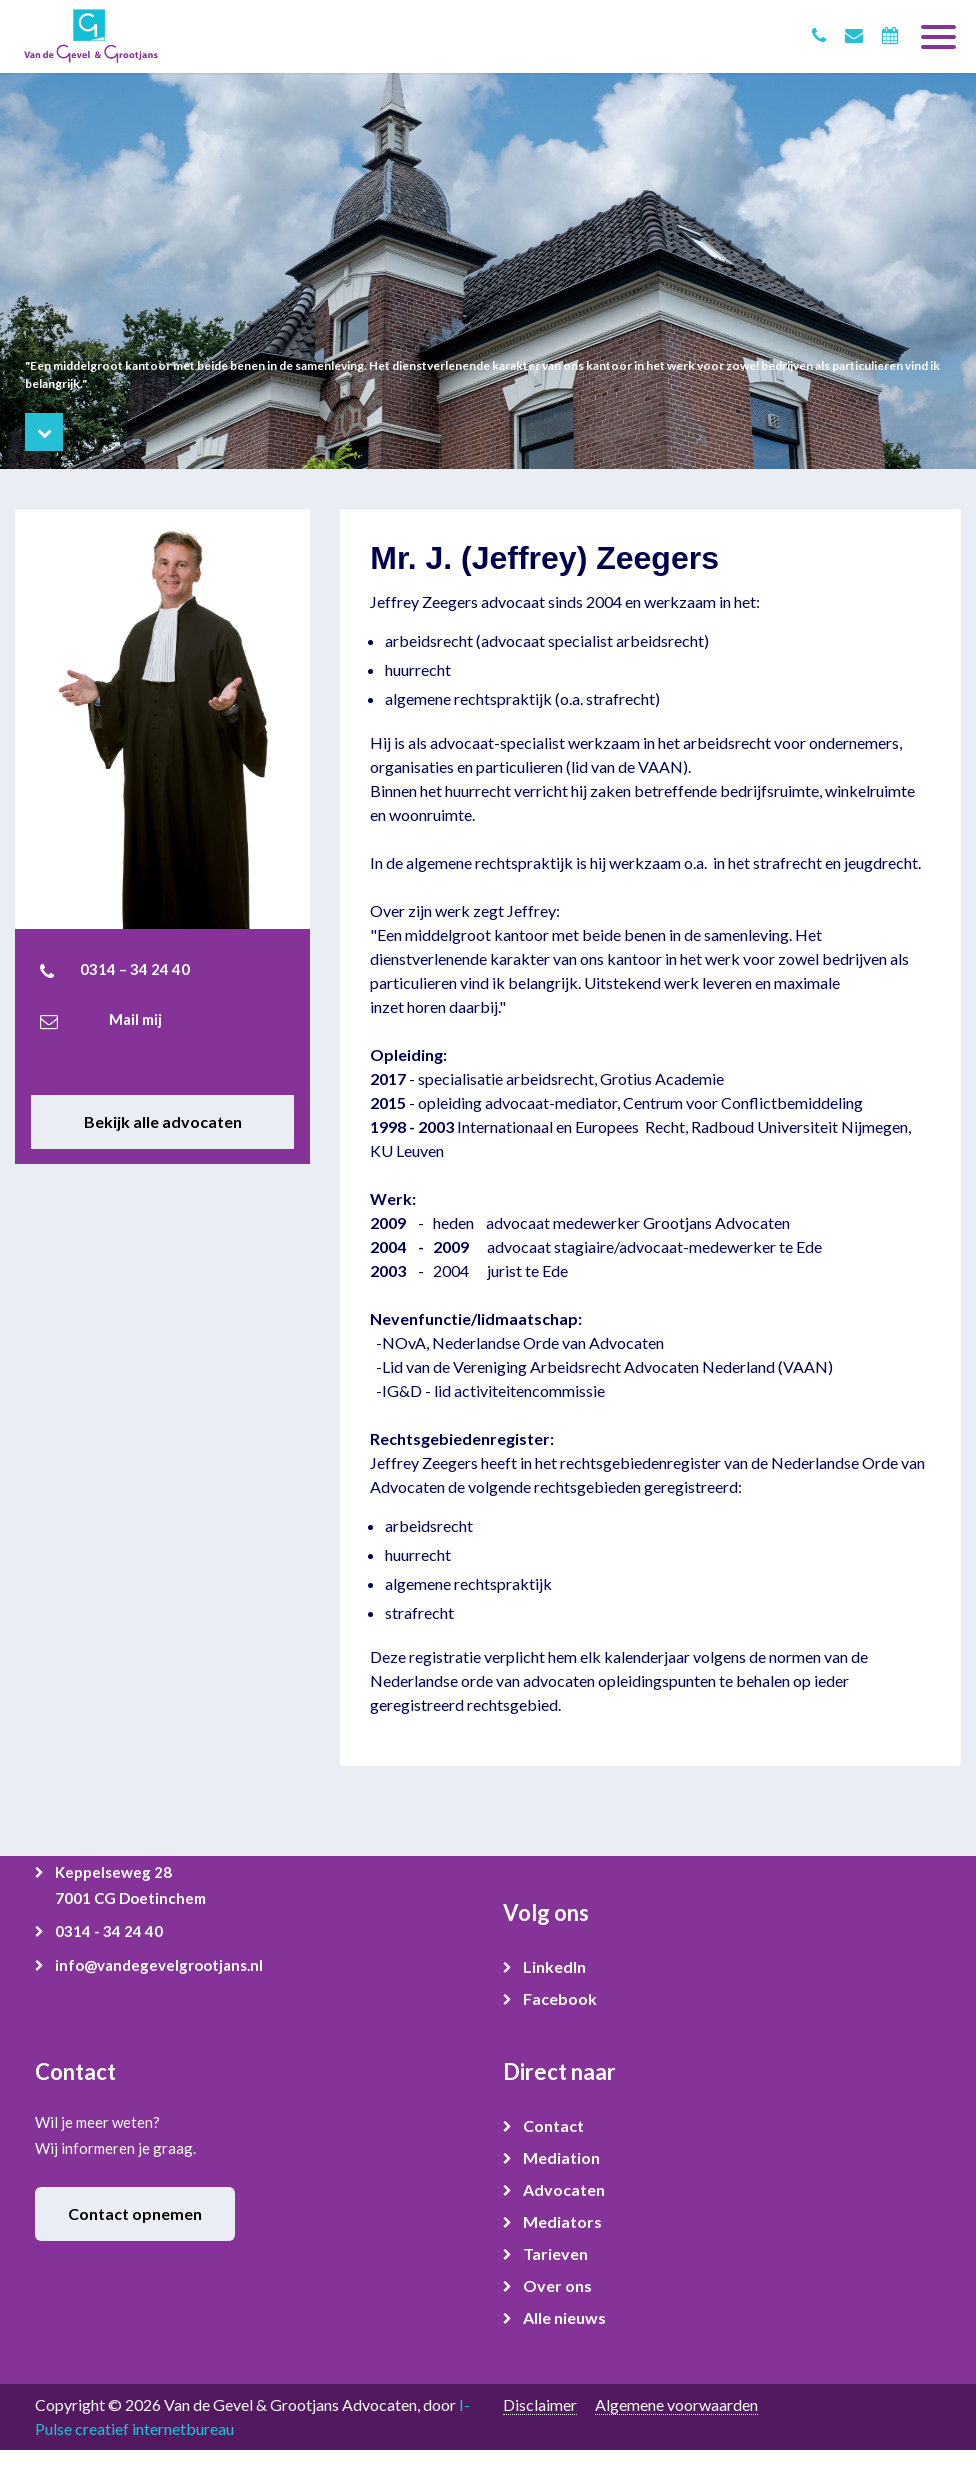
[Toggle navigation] (938, 29)
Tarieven (555, 2253)
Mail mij (135, 1019)
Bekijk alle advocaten (163, 1121)
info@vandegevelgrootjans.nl (159, 1965)
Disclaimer (540, 2404)
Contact (553, 2125)
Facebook (560, 1998)
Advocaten (564, 2189)
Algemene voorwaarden (676, 2404)
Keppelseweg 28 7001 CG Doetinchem (130, 1885)
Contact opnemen (135, 2213)
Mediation (561, 2157)
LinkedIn (554, 1966)
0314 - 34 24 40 (109, 1931)
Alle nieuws (564, 2317)
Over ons (557, 2285)
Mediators (562, 2221)
